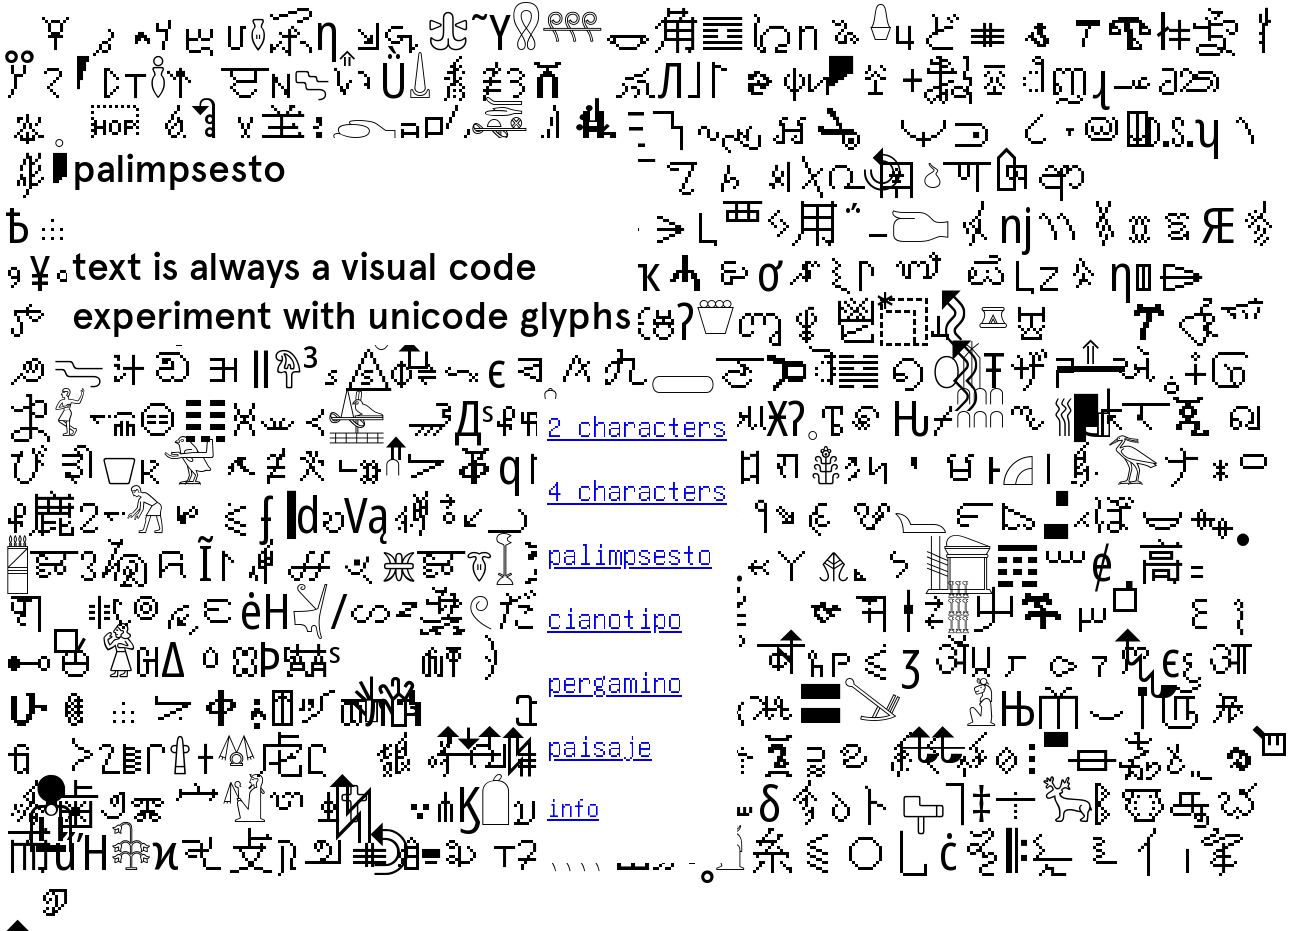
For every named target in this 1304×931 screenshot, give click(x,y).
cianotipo (614, 618)
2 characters (637, 426)
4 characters (637, 490)
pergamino (614, 682)
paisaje (599, 746)
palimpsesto (629, 554)
